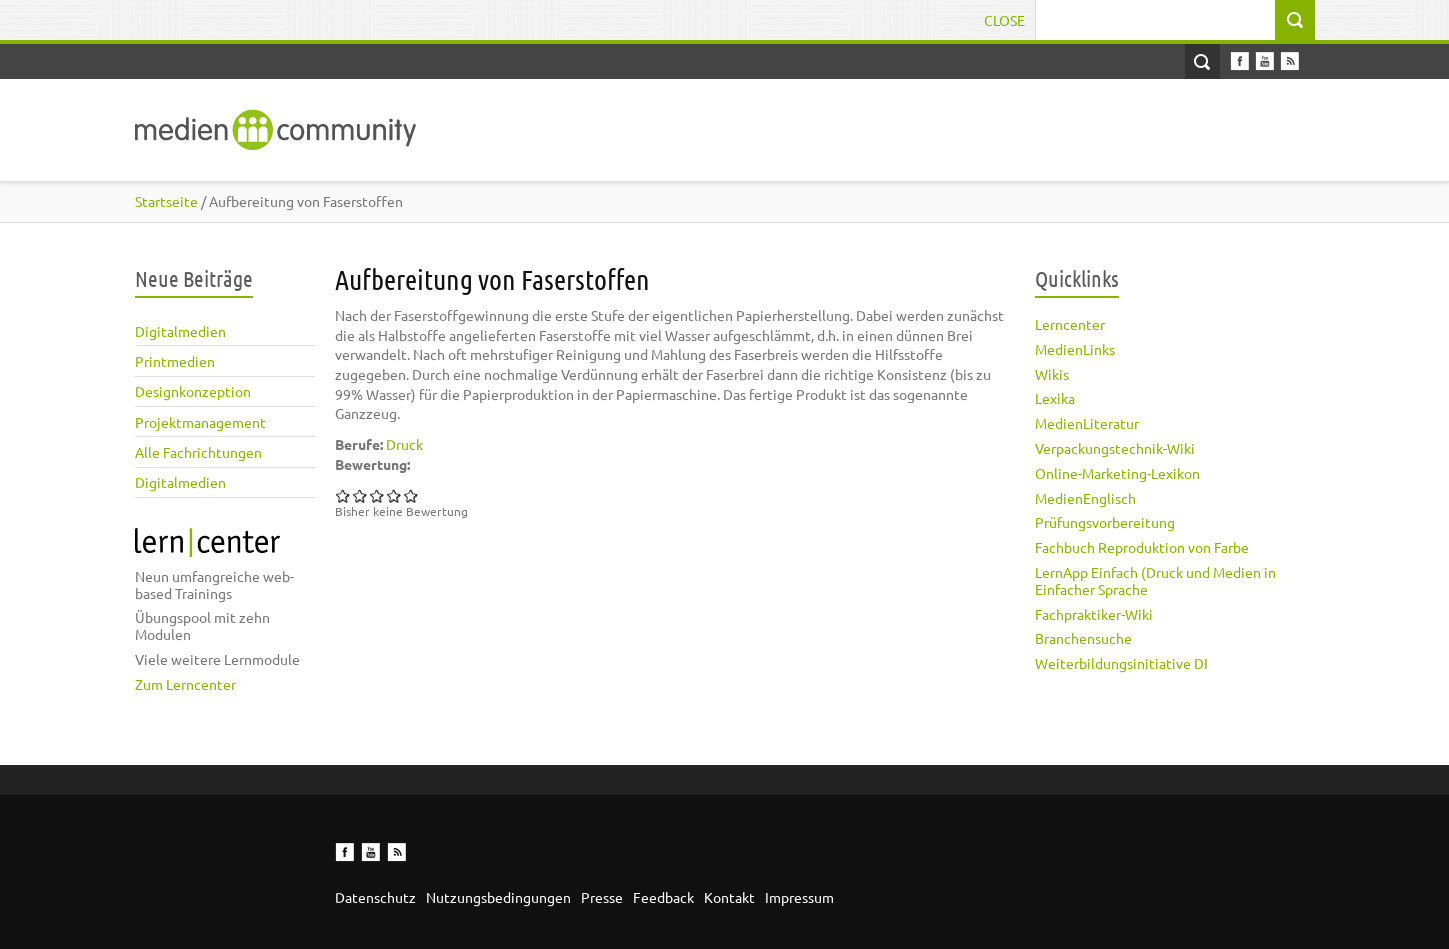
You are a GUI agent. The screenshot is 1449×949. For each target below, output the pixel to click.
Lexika (1055, 398)
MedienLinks (1075, 349)
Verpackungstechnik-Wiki (1115, 448)
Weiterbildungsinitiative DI (1121, 663)
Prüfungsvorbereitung (1105, 522)
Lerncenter (1070, 324)
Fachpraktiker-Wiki (1094, 614)
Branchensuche (1083, 638)
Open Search (1202, 61)
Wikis (1052, 374)
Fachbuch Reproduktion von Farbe (1142, 547)
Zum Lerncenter (185, 684)
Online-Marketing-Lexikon (1117, 473)
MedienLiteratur (1087, 423)
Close (1004, 20)
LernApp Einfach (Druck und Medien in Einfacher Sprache (1155, 580)
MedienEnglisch (1085, 498)
